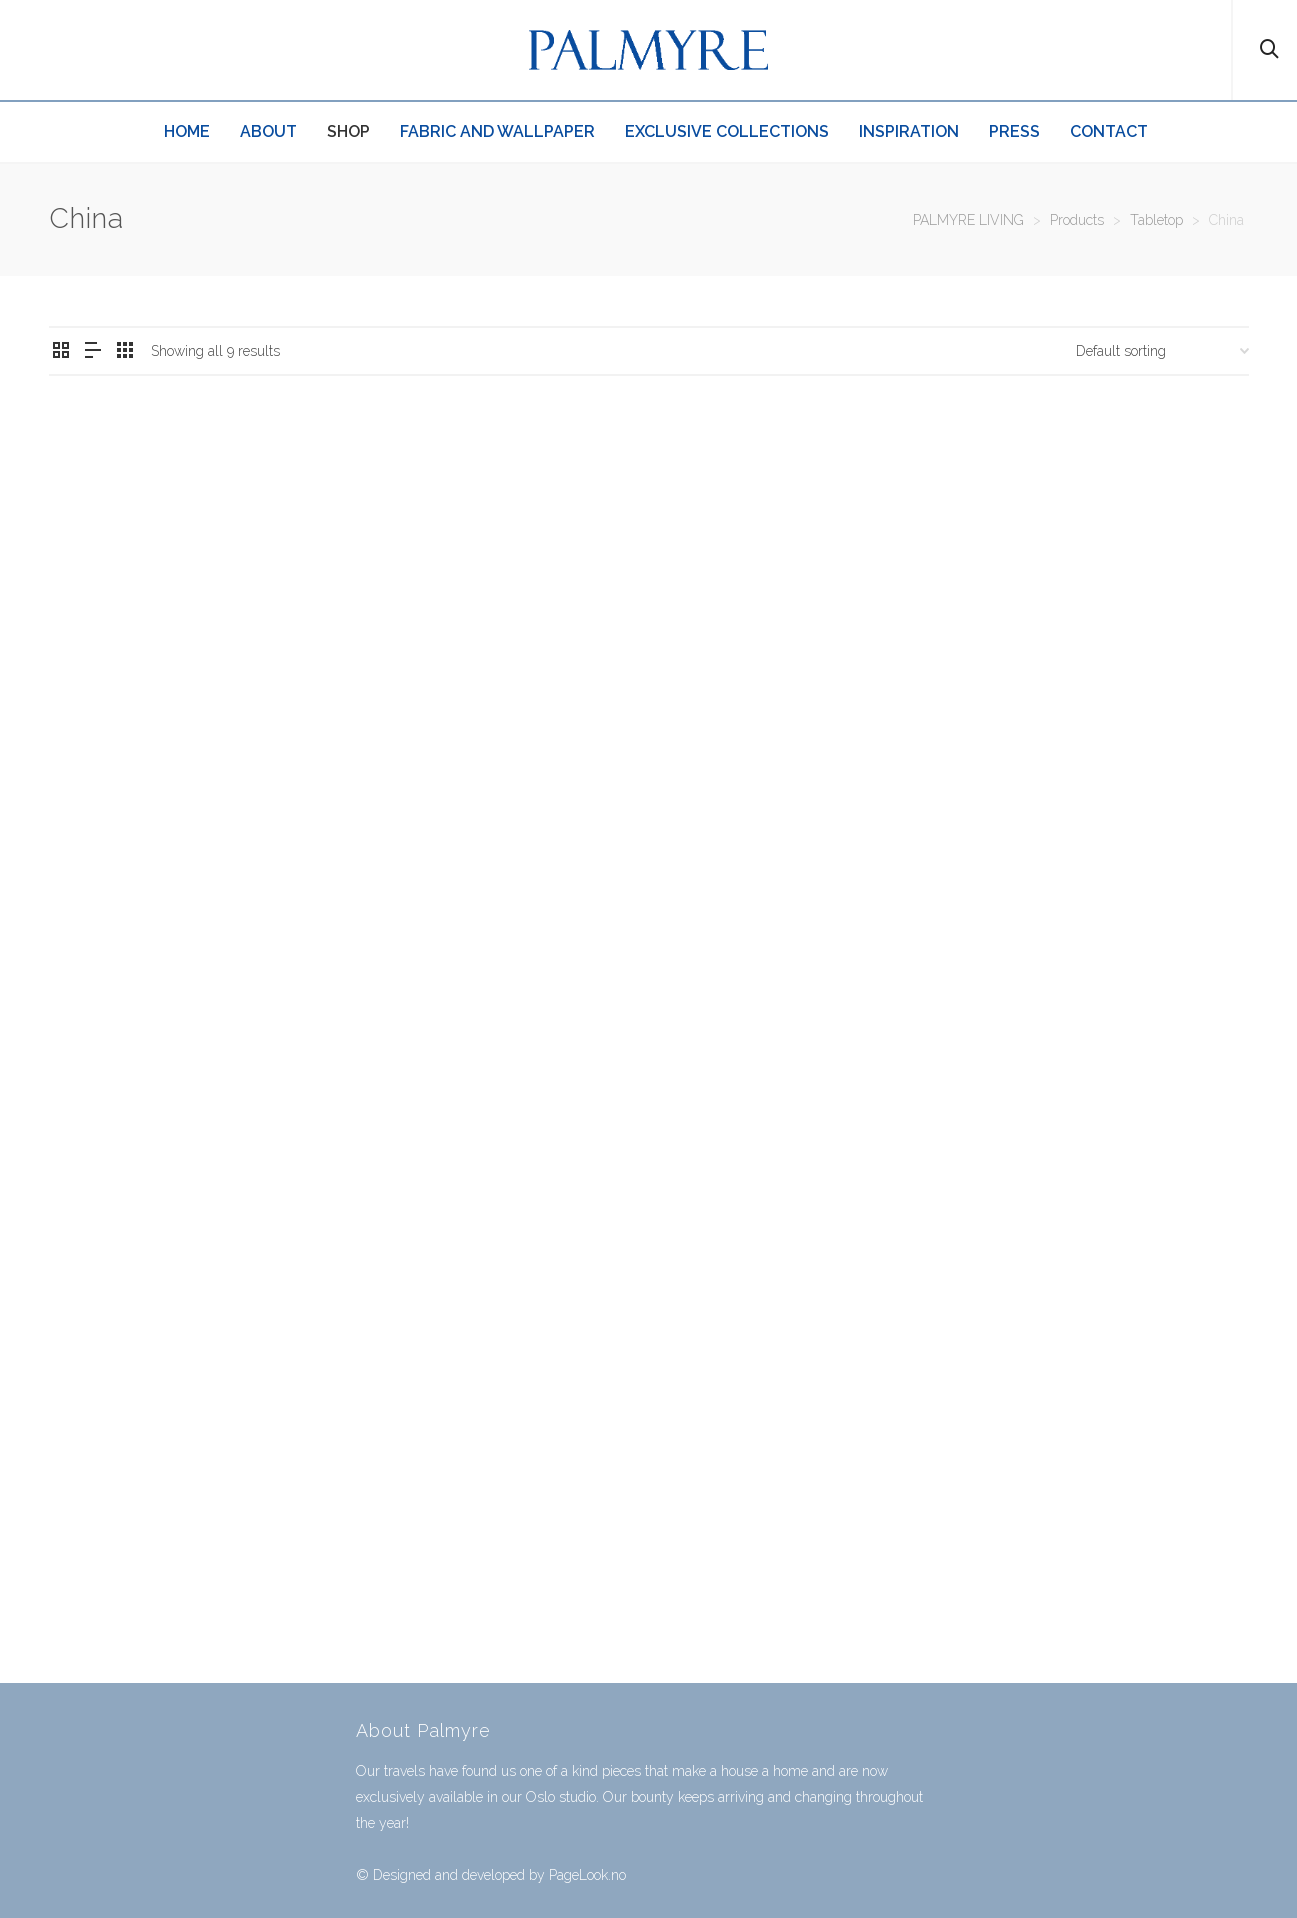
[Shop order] (1162, 351)
